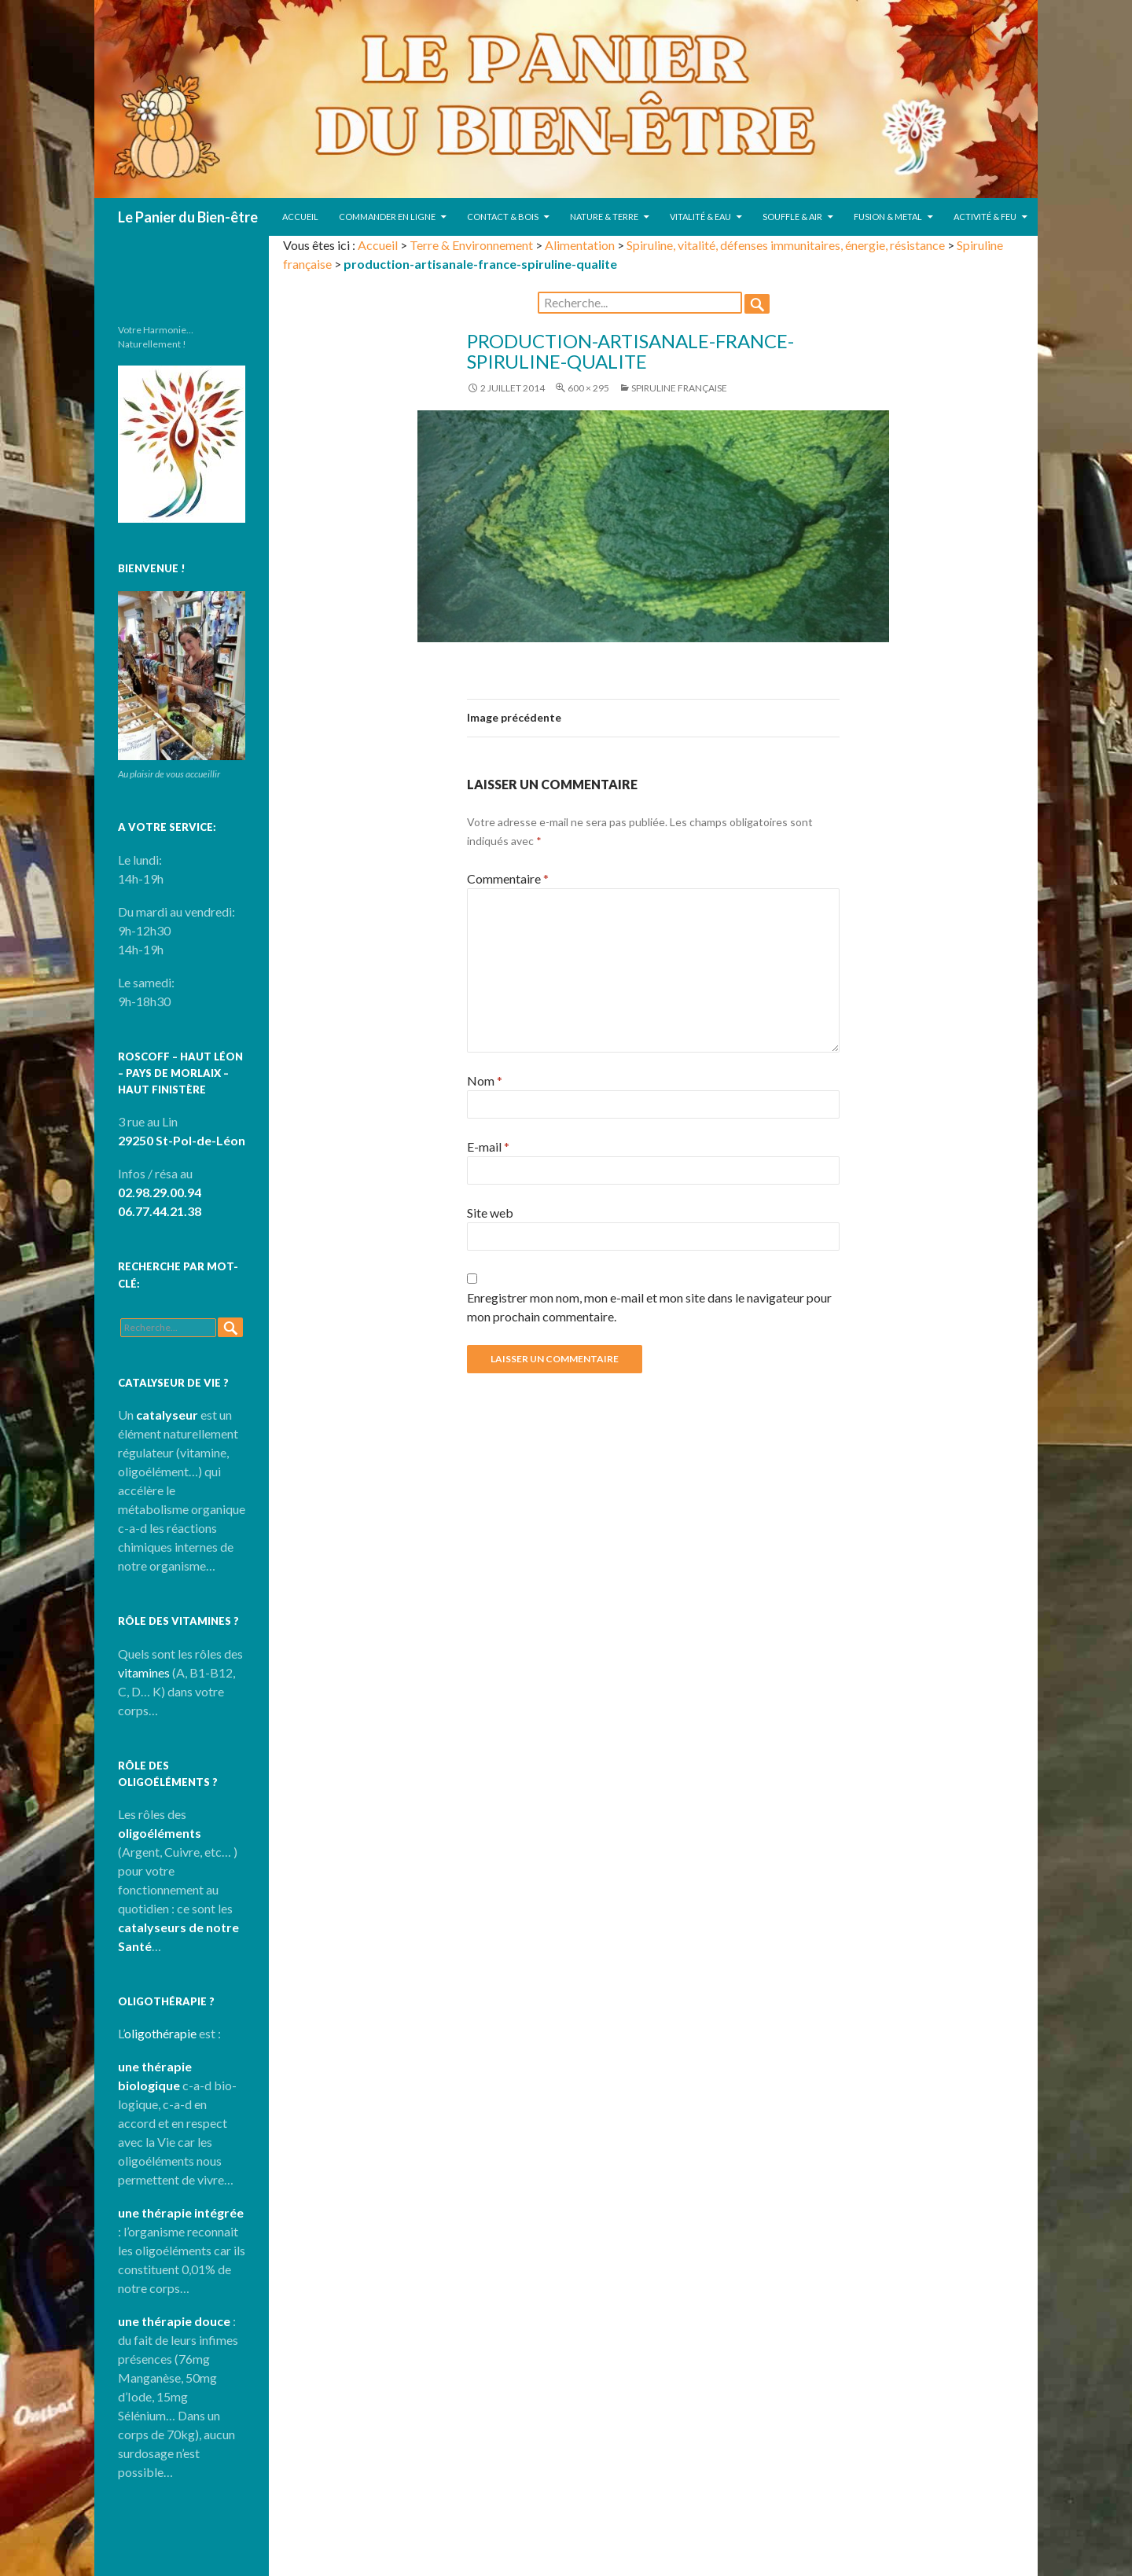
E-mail (488, 1146)
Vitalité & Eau (700, 216)
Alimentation (580, 244)
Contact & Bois (502, 216)
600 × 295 (588, 388)
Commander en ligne (387, 216)
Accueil (300, 216)
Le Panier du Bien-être (188, 217)
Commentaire (508, 878)
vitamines (144, 1672)
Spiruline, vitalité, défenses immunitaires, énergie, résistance (786, 244)
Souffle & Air (792, 216)
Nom (484, 1080)
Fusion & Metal (888, 216)
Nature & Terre (604, 216)
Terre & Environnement (471, 244)
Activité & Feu (985, 216)
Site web (490, 1212)
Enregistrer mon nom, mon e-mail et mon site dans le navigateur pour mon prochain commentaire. (649, 1307)
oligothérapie (160, 2033)
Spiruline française (679, 388)
